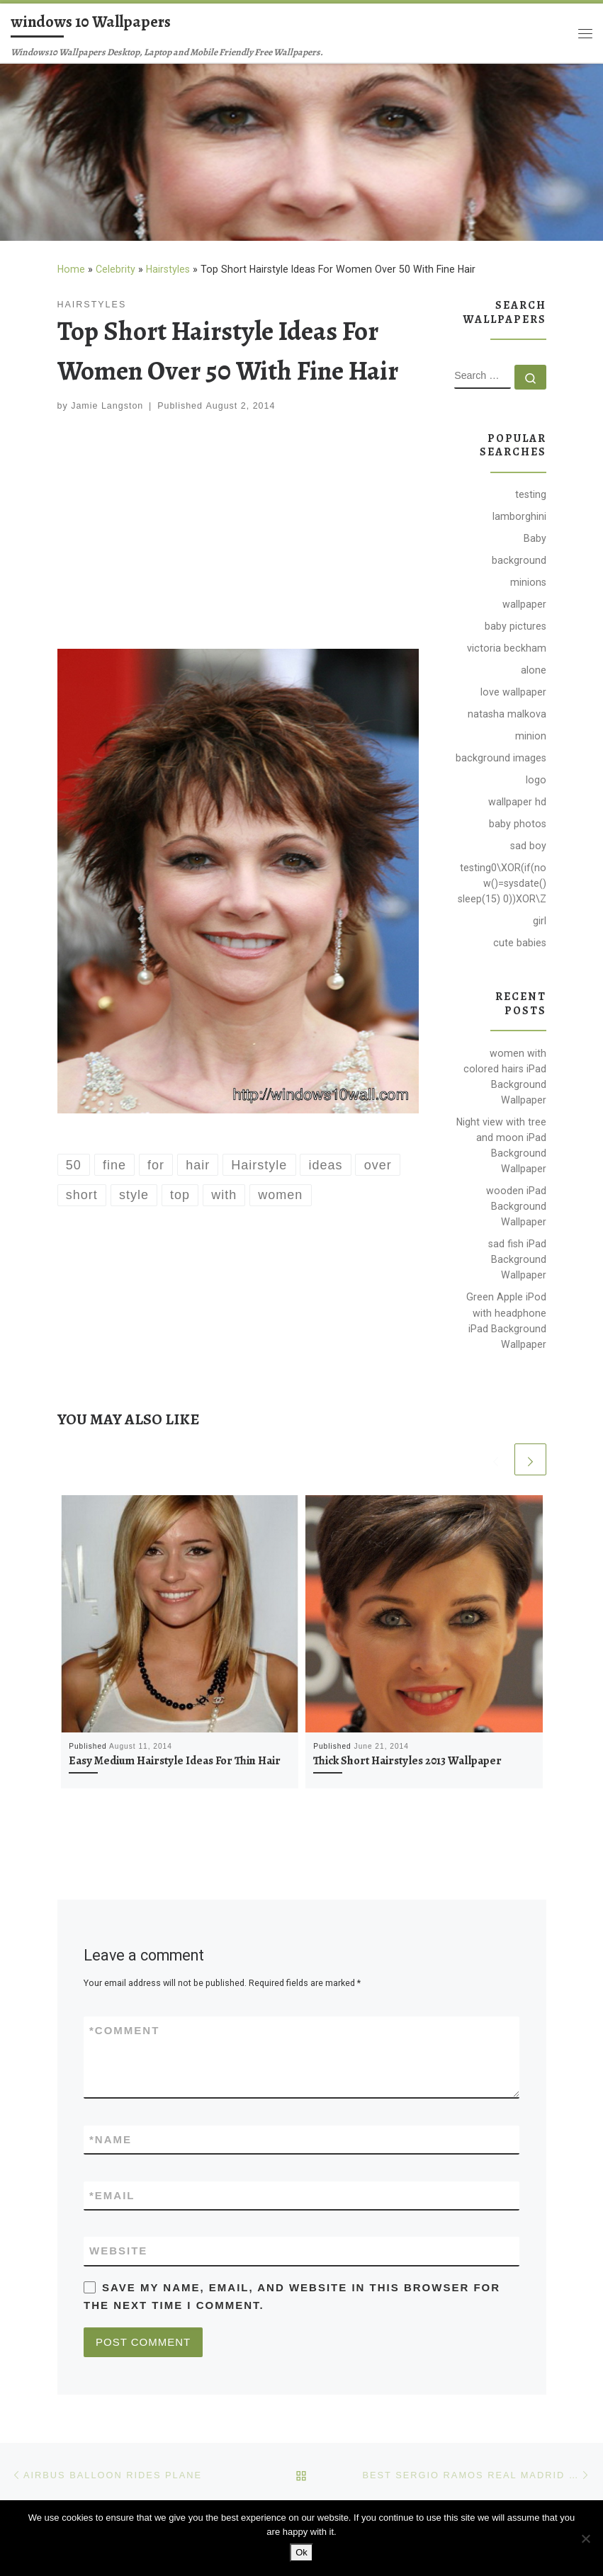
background (519, 560)
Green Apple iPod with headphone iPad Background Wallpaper (506, 1320)
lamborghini (519, 516)
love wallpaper (513, 692)
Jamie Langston (107, 406)
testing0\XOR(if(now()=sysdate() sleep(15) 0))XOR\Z (502, 883)
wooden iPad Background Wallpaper (516, 1206)
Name (110, 2139)
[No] (585, 2538)
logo (536, 779)
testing (530, 494)
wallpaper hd (517, 801)
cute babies (519, 942)
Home (71, 269)
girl (539, 920)
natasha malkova (507, 714)
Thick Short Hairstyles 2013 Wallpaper (407, 1761)
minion (530, 736)
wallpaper (524, 604)
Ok (301, 2552)
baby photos (517, 823)
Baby (535, 538)
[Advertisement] (238, 533)
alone (533, 670)
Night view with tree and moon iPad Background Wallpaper (501, 1145)
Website (118, 2251)
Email (112, 2195)
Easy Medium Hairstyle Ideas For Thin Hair (175, 1761)
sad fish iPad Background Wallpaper (517, 1259)
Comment (124, 2030)
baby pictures (515, 626)
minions (528, 582)
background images (501, 758)
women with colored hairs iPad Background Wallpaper (504, 1077)
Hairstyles (168, 269)
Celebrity (115, 269)
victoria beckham (506, 648)
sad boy (528, 845)
